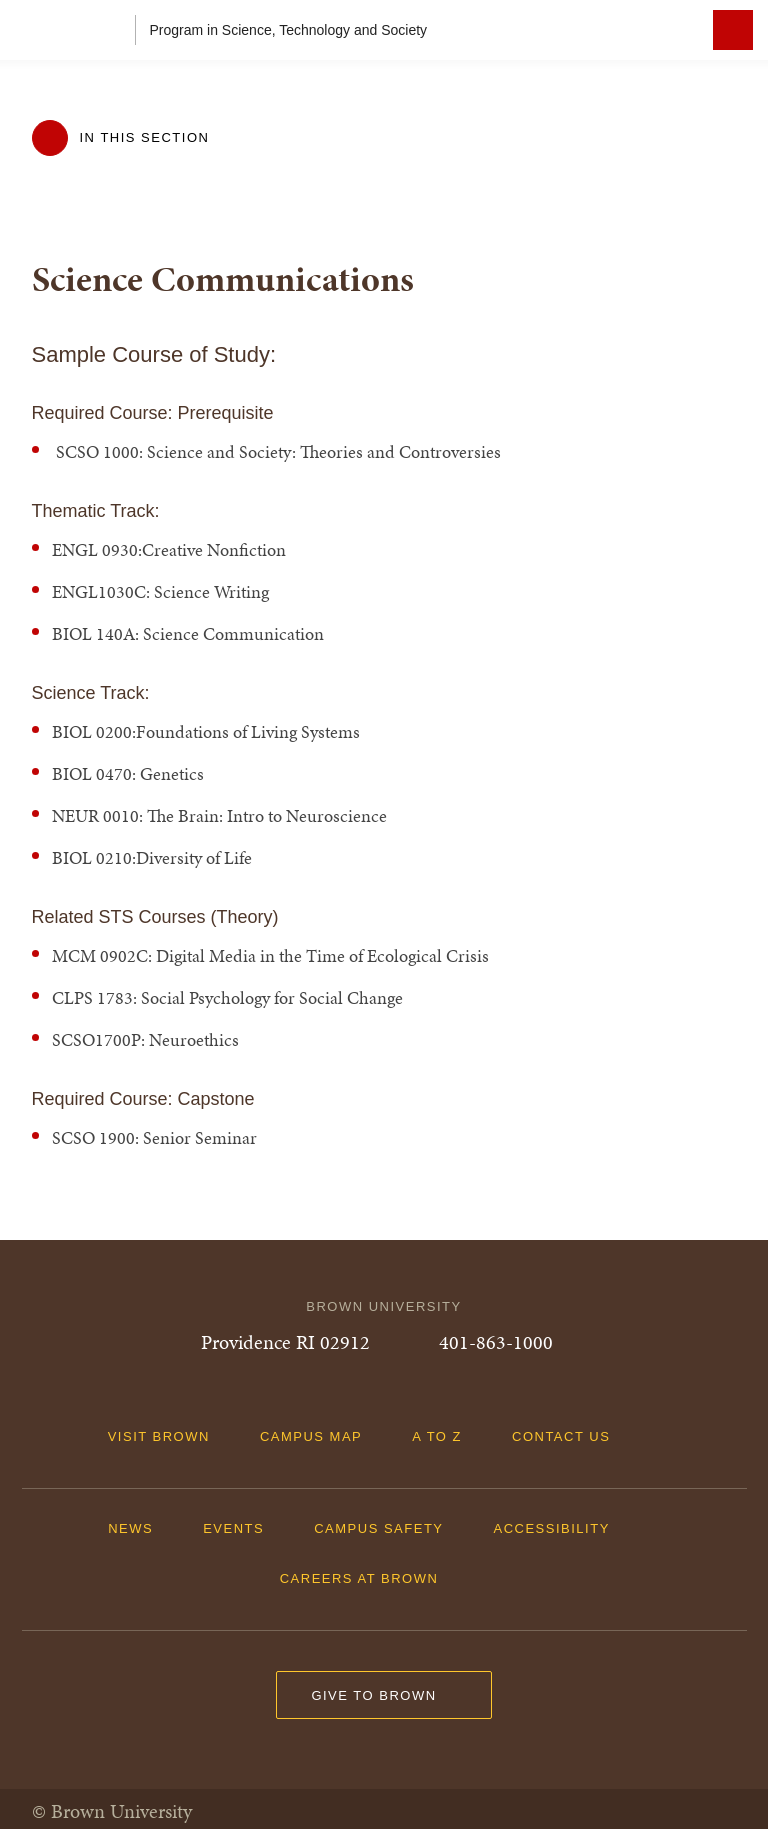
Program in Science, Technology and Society (289, 30)
